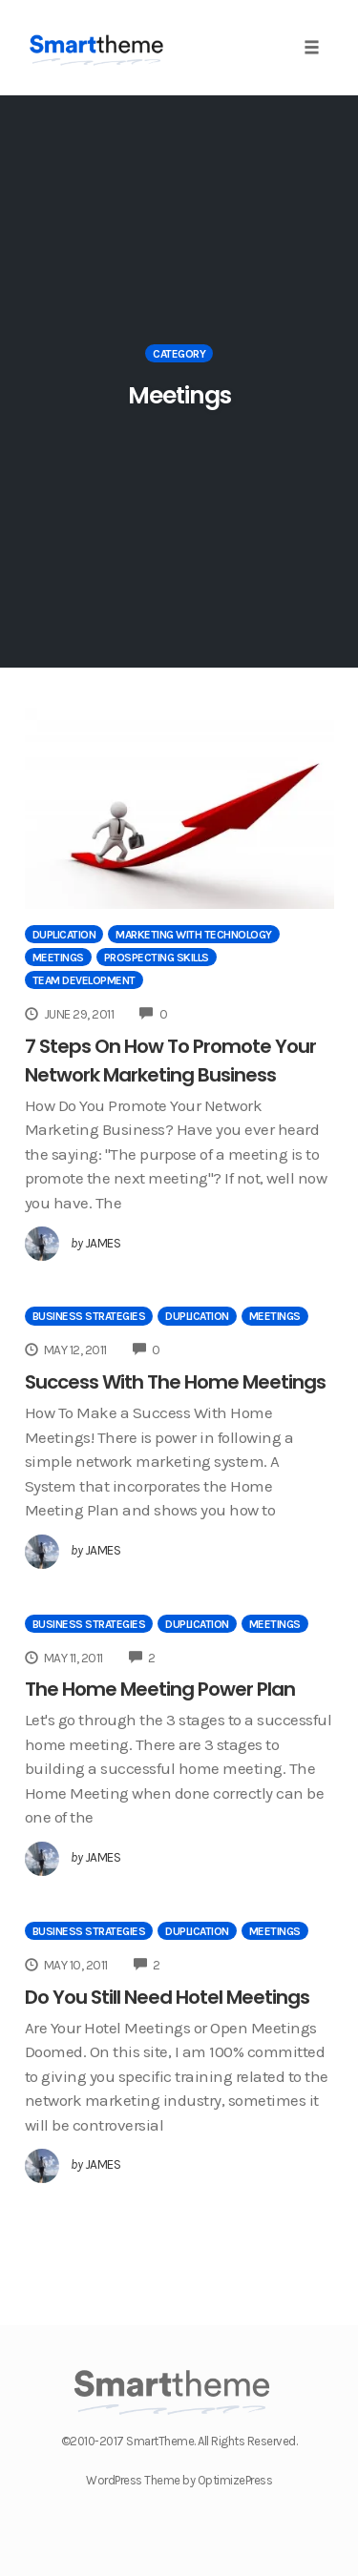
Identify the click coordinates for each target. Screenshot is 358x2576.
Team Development (84, 980)
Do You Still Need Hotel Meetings (167, 1997)
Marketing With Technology (194, 934)
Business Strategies (89, 1316)
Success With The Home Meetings (175, 1382)
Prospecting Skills (156, 957)
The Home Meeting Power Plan (160, 1689)
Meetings (58, 957)
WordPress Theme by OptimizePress (179, 2480)
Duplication (64, 934)
